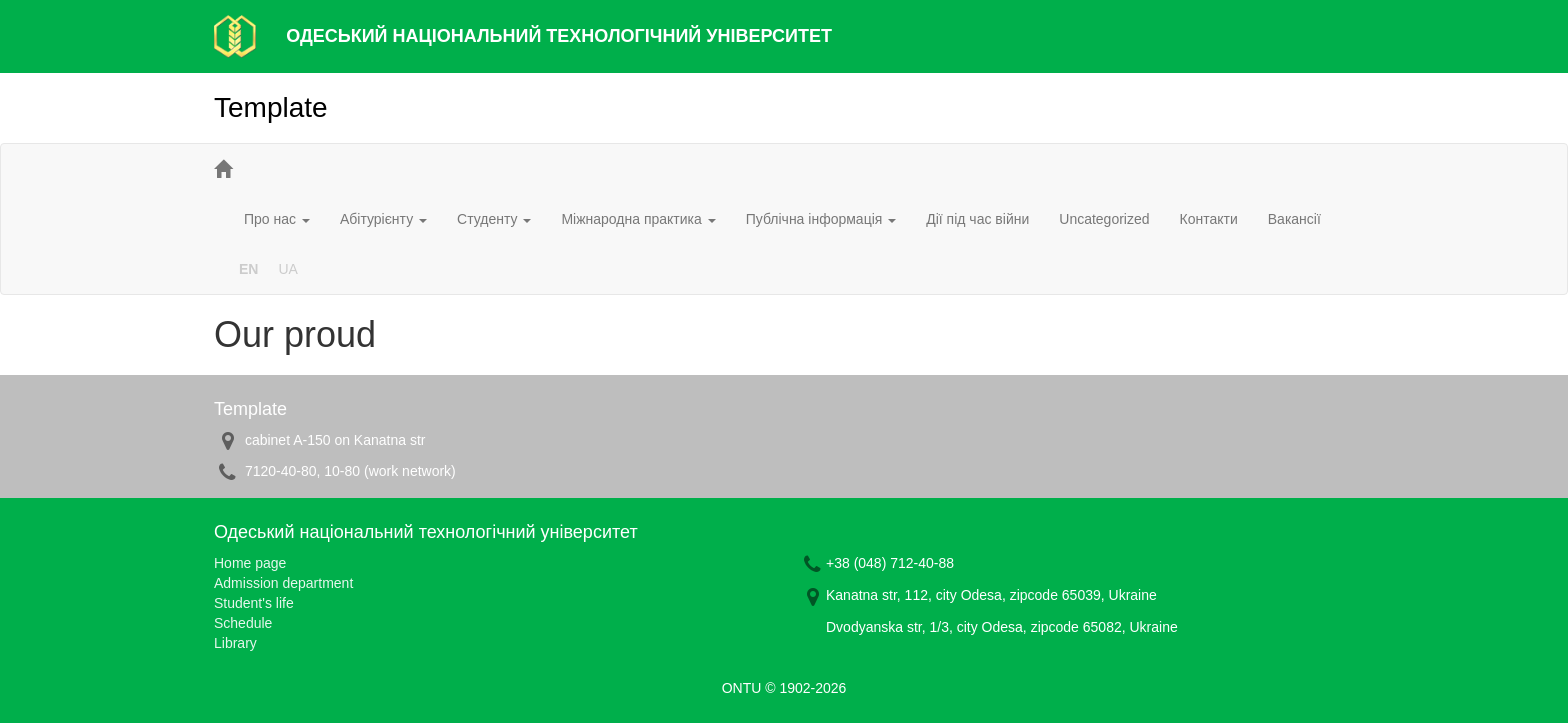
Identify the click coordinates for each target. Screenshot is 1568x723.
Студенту (494, 219)
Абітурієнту (383, 219)
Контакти (1209, 219)
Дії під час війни (977, 219)
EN (248, 269)
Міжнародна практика (638, 219)
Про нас (277, 219)
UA (287, 269)
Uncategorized (1104, 219)
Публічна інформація (821, 219)
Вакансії (1294, 219)
